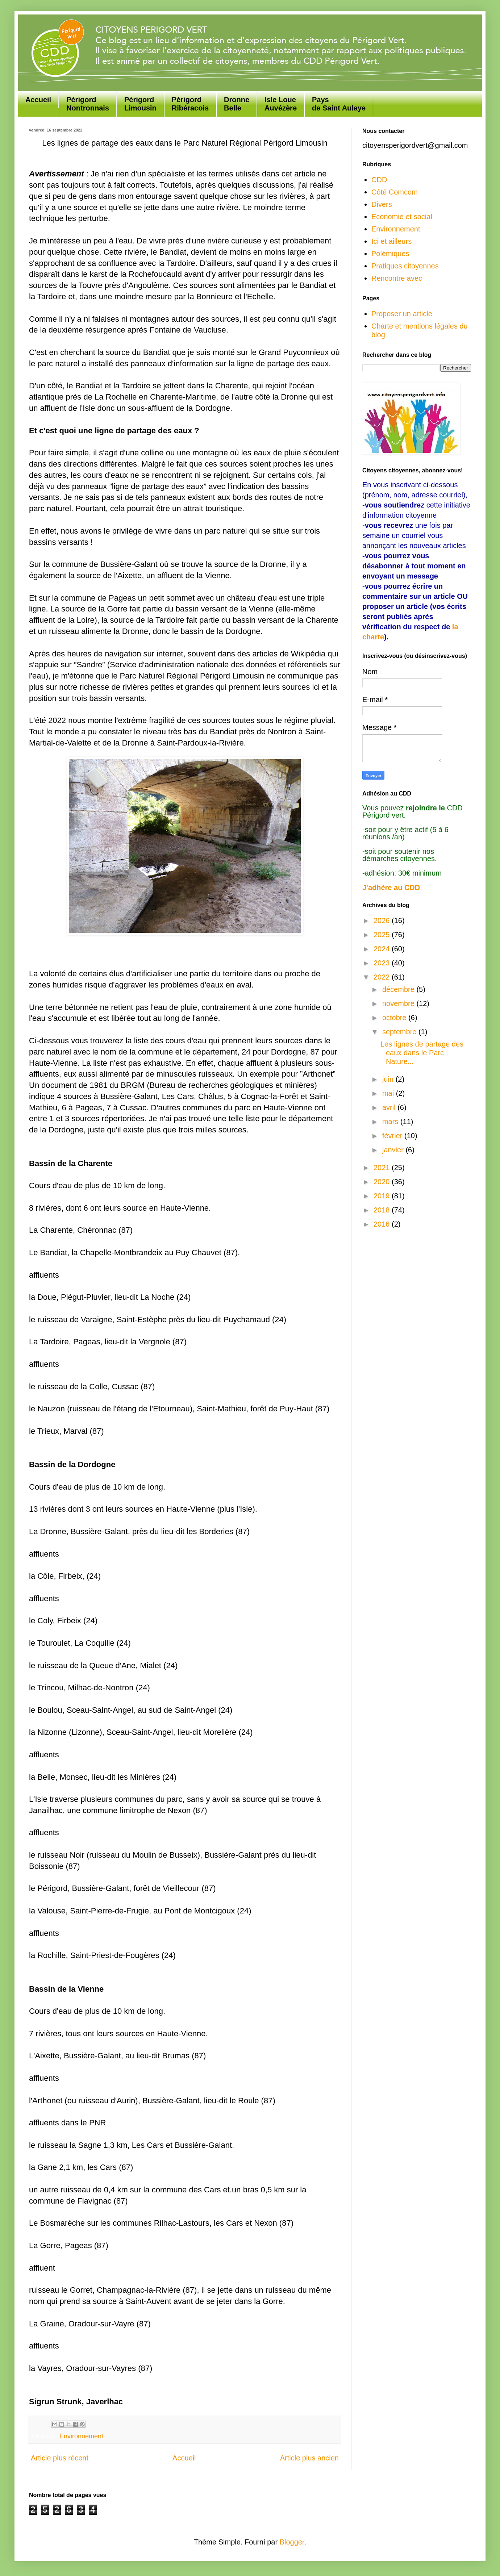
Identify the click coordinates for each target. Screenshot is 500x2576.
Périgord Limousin (140, 104)
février (393, 1136)
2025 (383, 935)
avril (389, 1107)
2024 (383, 949)
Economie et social (401, 217)
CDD (379, 180)
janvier (393, 1150)
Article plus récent (59, 2458)
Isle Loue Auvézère (280, 104)
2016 (383, 1224)
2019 (383, 1196)
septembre (400, 1032)
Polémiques (390, 254)
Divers (381, 204)
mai (389, 1093)
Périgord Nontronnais (87, 104)
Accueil (38, 100)
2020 (383, 1182)
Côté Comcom (394, 192)
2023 (383, 963)
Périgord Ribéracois (190, 104)
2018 (383, 1210)
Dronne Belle (236, 104)
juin (389, 1079)
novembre (399, 1003)
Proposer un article (401, 314)
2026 (383, 920)
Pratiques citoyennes (405, 266)
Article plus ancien (309, 2458)
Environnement (81, 2436)
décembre (399, 989)
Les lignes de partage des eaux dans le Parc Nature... (421, 1052)
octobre (395, 1018)
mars (391, 1122)
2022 (383, 977)
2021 (383, 1168)
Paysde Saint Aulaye (339, 104)
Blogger (292, 2542)
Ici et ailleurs (391, 241)
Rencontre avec (396, 278)
